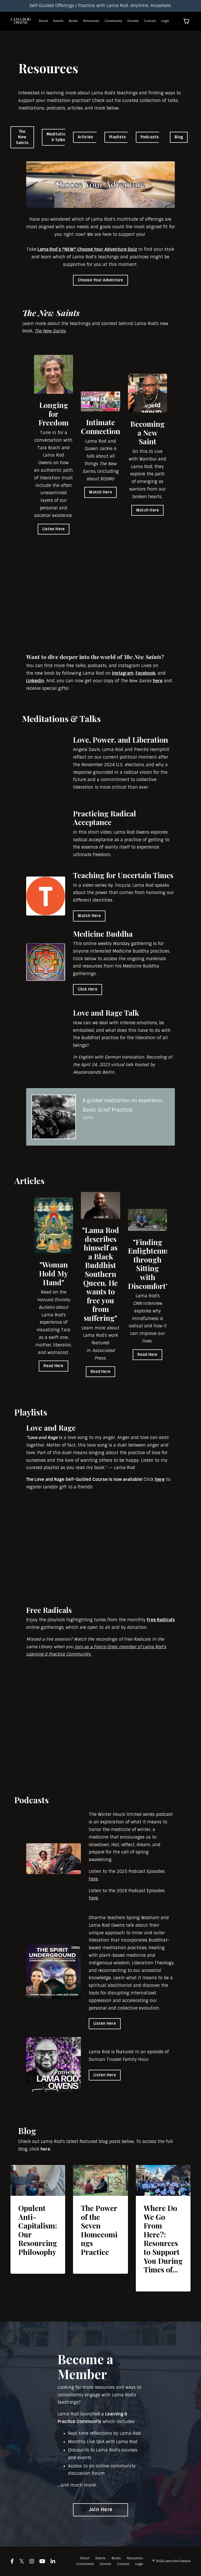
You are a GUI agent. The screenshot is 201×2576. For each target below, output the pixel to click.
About (43, 21)
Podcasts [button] (150, 137)
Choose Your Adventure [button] (100, 280)
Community (113, 21)
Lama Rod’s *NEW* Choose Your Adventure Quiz (87, 249)
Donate (133, 21)
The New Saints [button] (22, 137)
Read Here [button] (53, 1365)
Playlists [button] (117, 137)
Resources (91, 21)
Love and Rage (43, 1437)
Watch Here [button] (100, 492)
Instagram (122, 673)
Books (73, 21)
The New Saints (50, 331)
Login (165, 21)
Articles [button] (85, 137)
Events (58, 21)
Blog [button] (179, 137)
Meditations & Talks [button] (58, 137)
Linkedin (35, 681)
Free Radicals (161, 1620)
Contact (150, 21)
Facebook (145, 673)
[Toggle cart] (186, 21)
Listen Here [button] (53, 529)
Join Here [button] (100, 2509)
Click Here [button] (87, 989)
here (158, 681)
